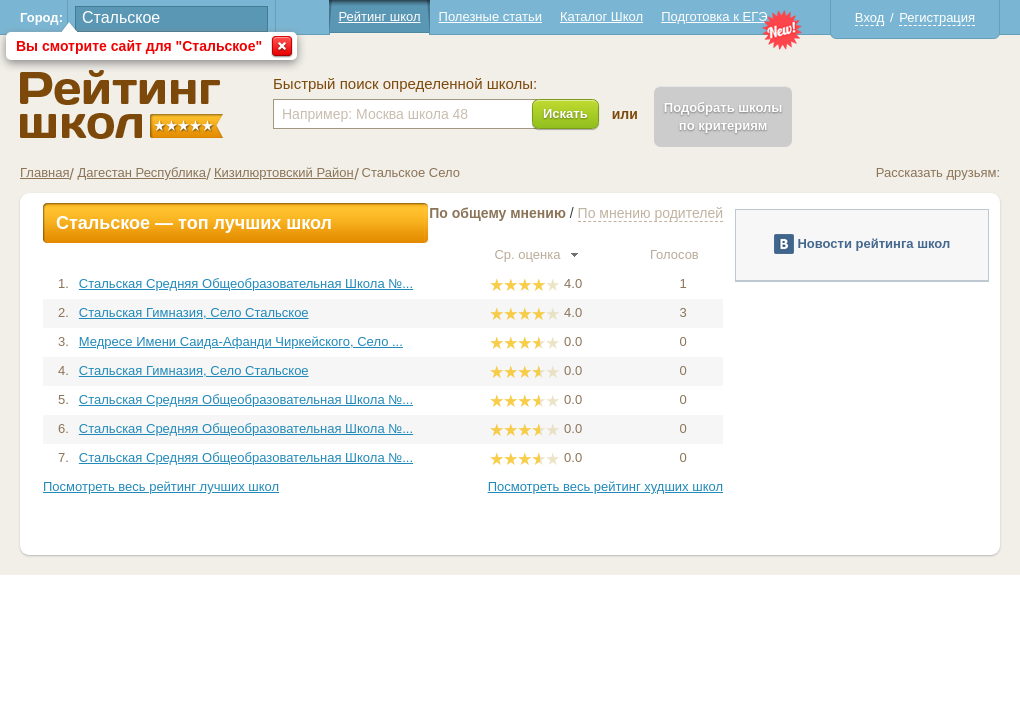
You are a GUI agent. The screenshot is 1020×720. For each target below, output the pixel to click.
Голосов (683, 254)
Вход (869, 17)
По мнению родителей (650, 213)
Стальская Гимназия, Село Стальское (194, 312)
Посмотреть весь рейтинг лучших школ (161, 486)
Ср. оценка (536, 254)
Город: (41, 17)
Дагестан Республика (141, 172)
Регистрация (937, 17)
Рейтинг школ (379, 16)
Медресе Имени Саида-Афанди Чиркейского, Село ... (241, 341)
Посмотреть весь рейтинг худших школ (605, 486)
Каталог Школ (601, 16)
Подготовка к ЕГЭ (714, 16)
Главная (44, 172)
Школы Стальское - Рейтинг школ (121, 104)
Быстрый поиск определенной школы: (405, 84)
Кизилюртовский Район (284, 172)
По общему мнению (497, 213)
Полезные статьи (490, 16)
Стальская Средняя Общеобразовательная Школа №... (246, 283)
